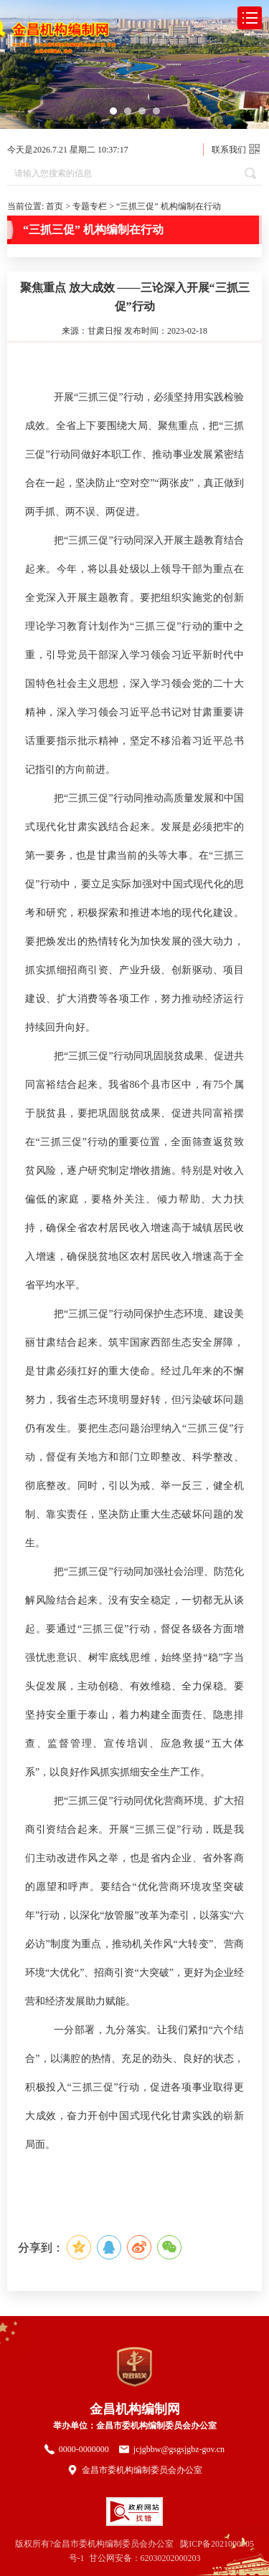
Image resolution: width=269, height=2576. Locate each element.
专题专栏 (89, 206)
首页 (54, 206)
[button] (113, 111)
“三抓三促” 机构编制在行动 (168, 206)
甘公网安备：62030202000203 (145, 2558)
